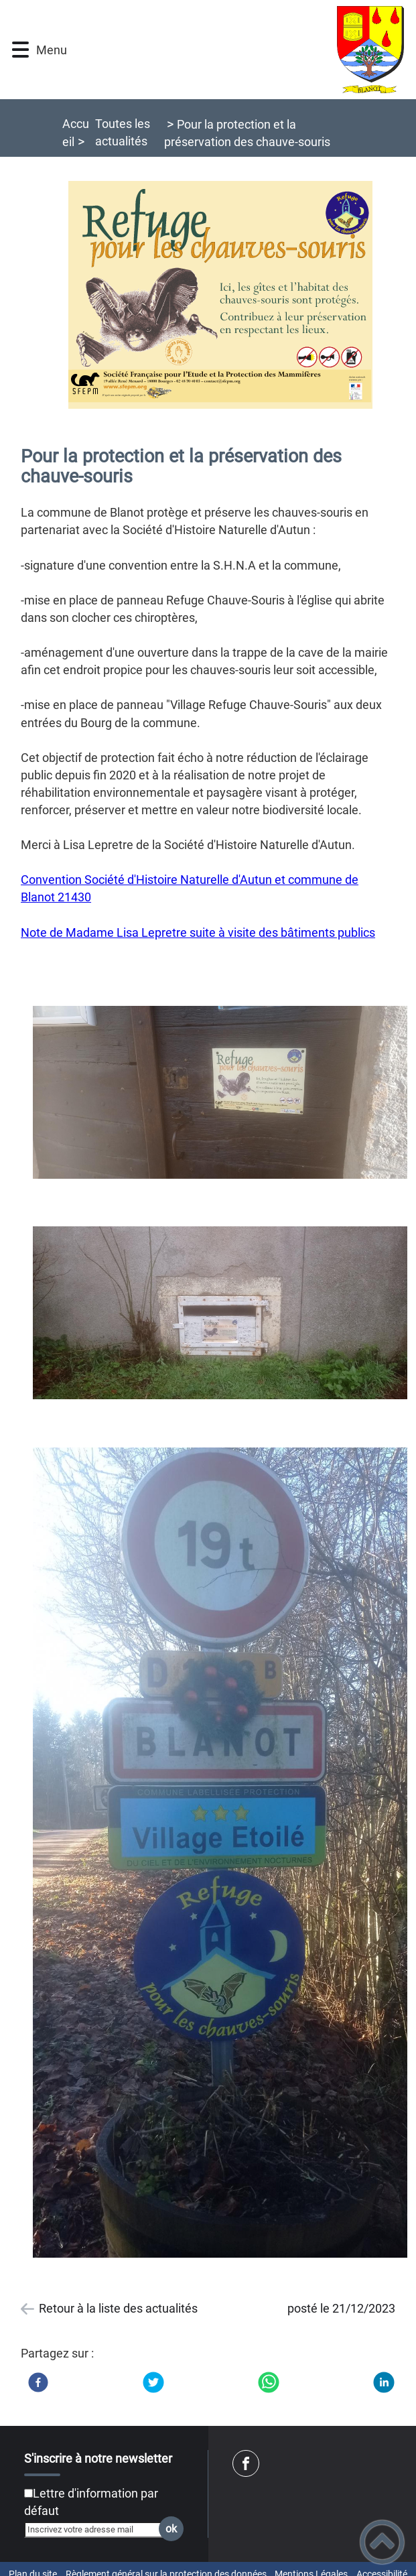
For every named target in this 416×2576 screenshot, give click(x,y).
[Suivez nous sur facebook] (245, 2463)
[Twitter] (153, 2382)
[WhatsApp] (268, 2382)
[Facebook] (38, 2382)
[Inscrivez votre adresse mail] (97, 2530)
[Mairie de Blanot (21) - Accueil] (236, 49)
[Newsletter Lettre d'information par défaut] (28, 2493)
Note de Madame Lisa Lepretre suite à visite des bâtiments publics (198, 932)
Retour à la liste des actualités (118, 2308)
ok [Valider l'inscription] (171, 2528)
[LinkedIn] (383, 2382)
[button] (20, 50)
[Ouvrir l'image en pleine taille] (220, 296)
